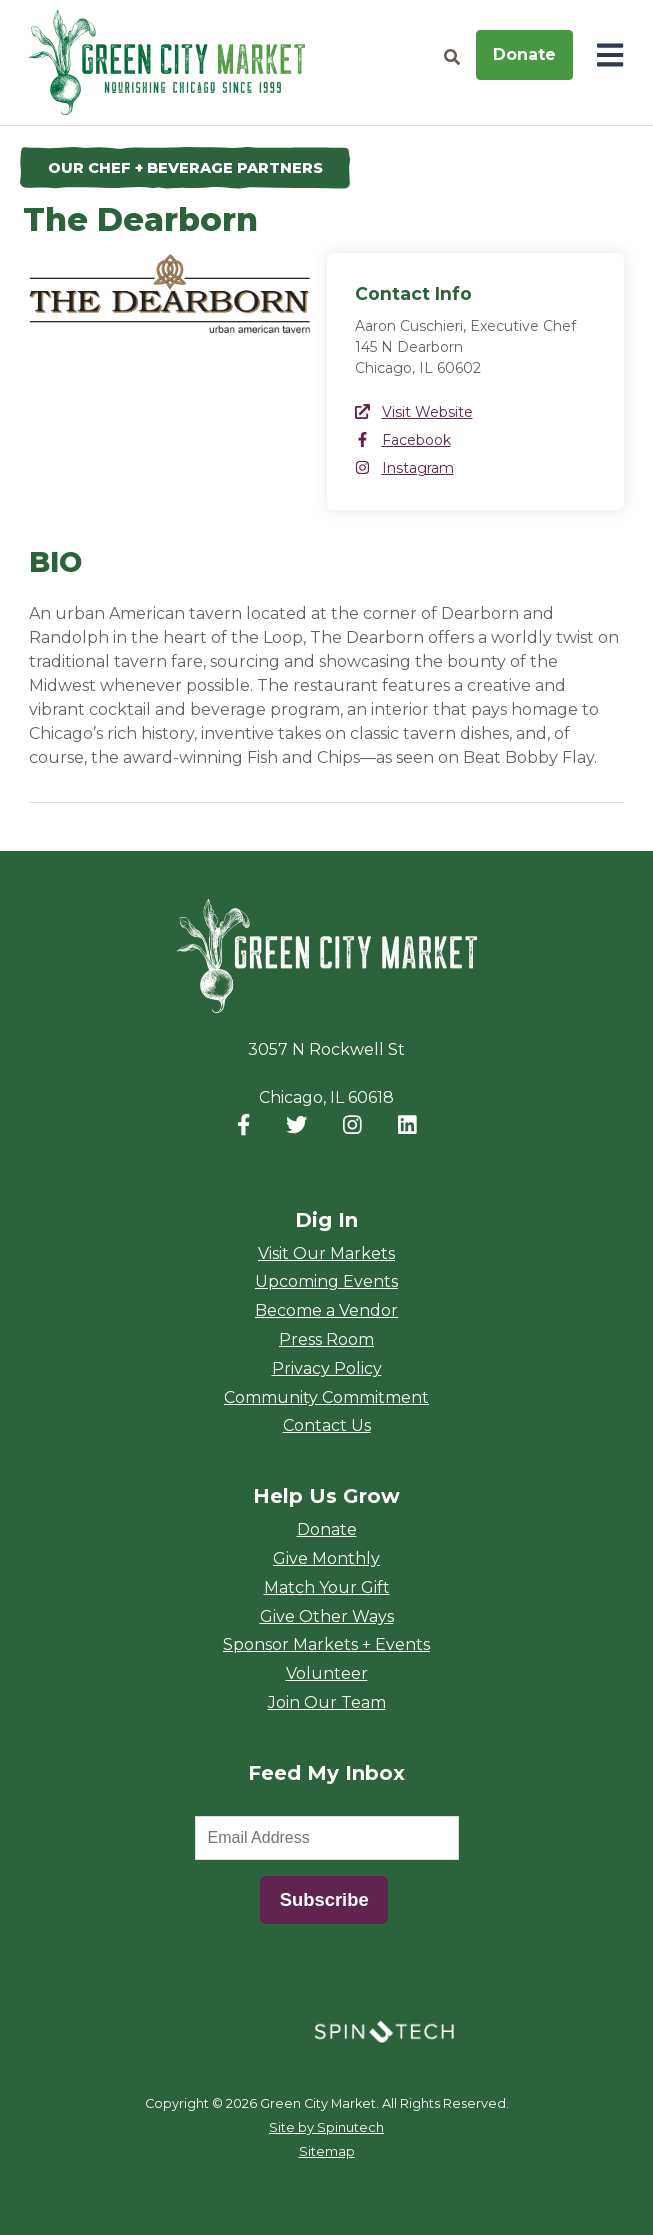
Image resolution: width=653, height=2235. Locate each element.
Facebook (403, 440)
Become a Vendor (326, 1310)
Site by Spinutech (326, 2127)
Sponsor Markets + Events (326, 1644)
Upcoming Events (326, 1281)
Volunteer (327, 1673)
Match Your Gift (327, 1587)
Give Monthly (326, 1558)
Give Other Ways (327, 1616)
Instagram (404, 468)
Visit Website (414, 412)
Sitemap (327, 2151)
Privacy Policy (327, 1368)
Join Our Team (327, 1702)
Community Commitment (326, 1397)
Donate (524, 54)
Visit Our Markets (326, 1253)
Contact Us (327, 1425)
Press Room (326, 1339)
